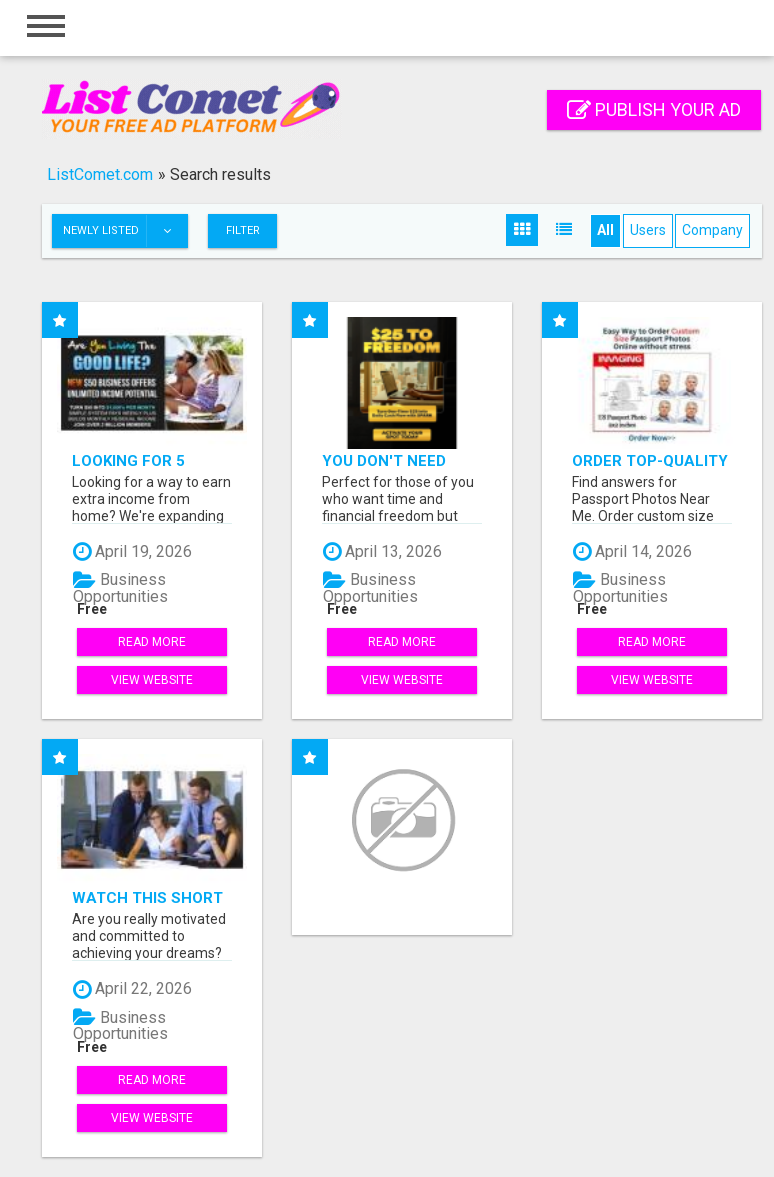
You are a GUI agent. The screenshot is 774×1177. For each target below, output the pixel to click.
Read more (152, 642)
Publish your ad (654, 109)
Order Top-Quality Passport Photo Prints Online (650, 460)
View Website (152, 680)
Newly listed (125, 231)
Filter (243, 230)
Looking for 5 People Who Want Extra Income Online (146, 460)
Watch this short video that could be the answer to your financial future (147, 897)
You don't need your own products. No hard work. (401, 460)
